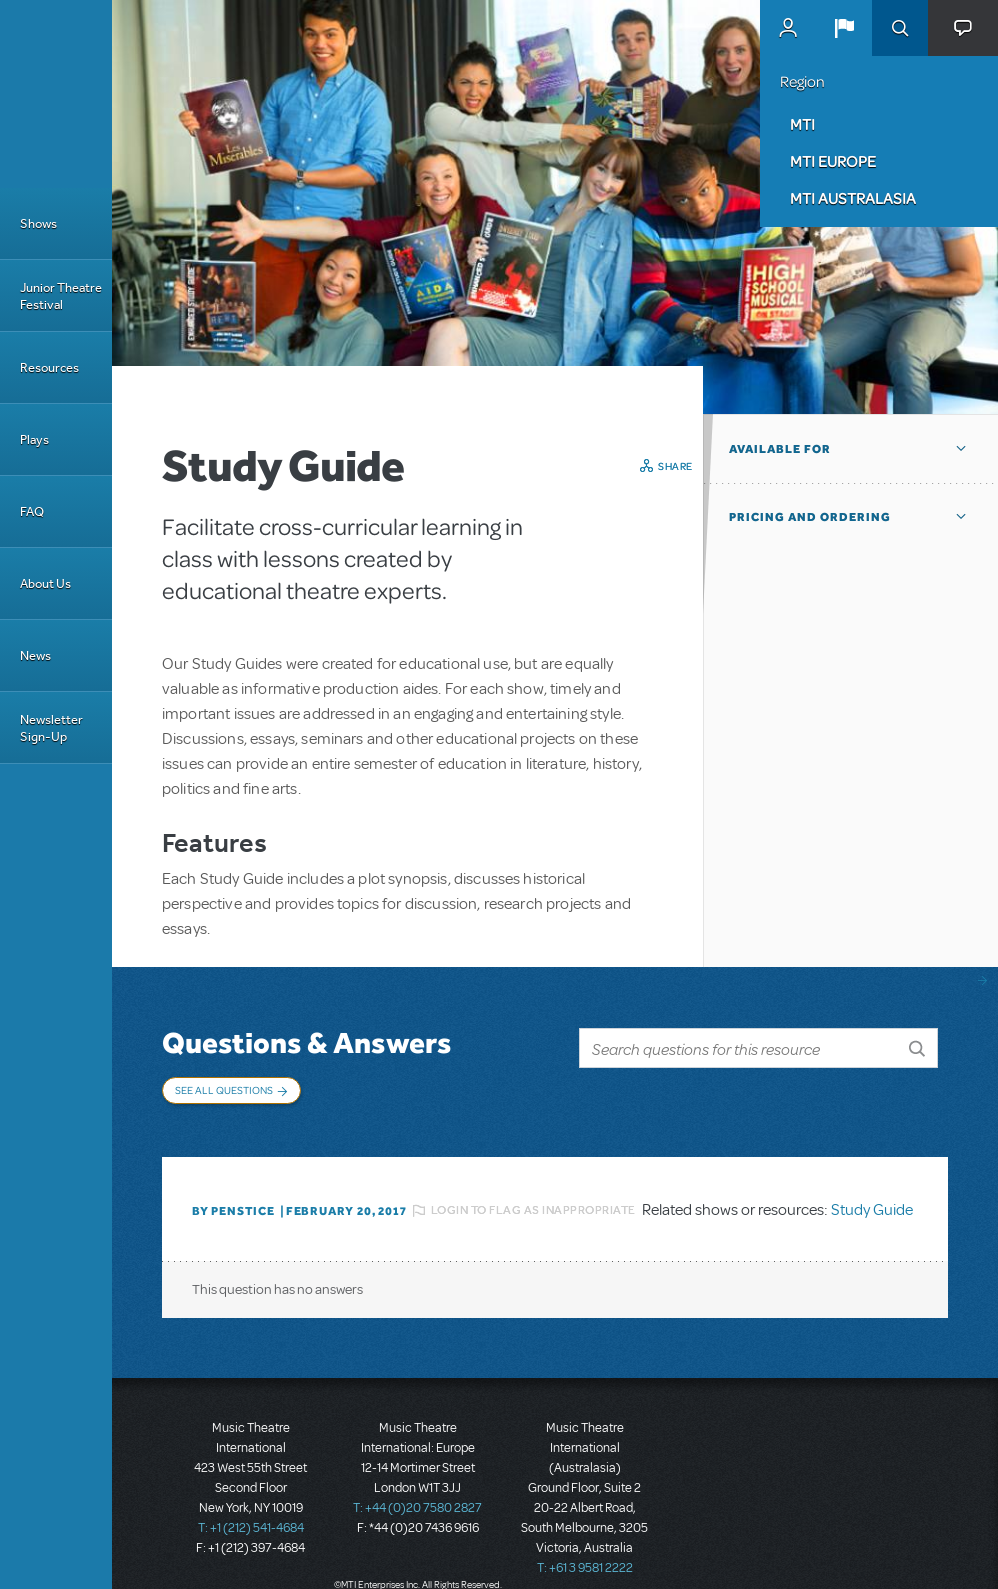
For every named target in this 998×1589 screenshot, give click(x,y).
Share (675, 466)
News (35, 655)
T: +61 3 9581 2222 (585, 1559)
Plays (34, 439)
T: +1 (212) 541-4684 (251, 1519)
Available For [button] (780, 449)
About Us (45, 583)
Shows (38, 223)
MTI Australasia (853, 198)
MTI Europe (833, 161)
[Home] (56, 94)
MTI (802, 124)
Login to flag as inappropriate (533, 1201)
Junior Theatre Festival (61, 296)
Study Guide (872, 1201)
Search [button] (900, 28)
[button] (844, 28)
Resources (49, 367)
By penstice (233, 1202)
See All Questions (224, 1090)
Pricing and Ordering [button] (810, 517)
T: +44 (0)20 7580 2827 (417, 1499)
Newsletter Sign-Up (51, 728)
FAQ (32, 511)
